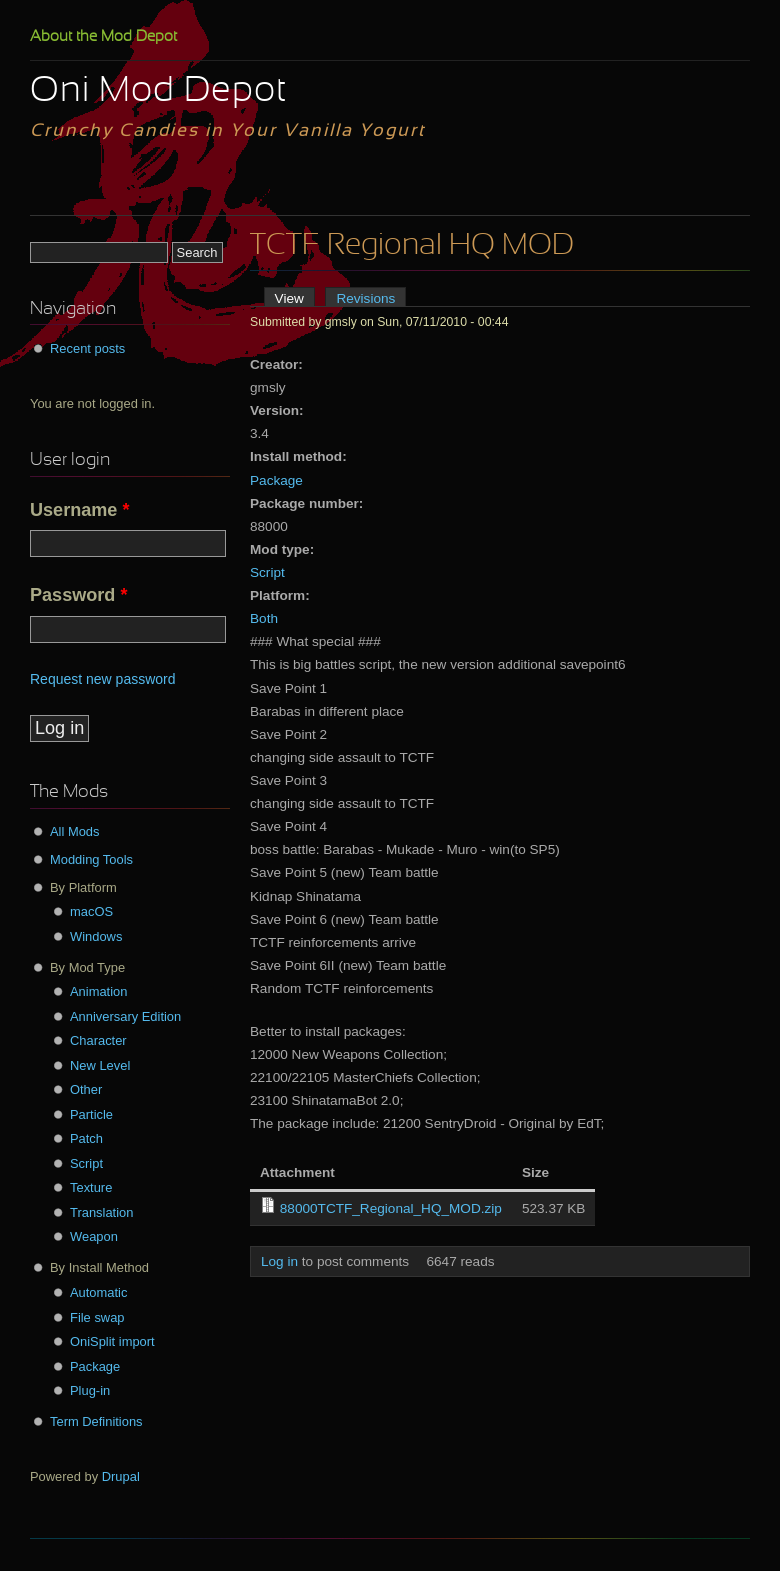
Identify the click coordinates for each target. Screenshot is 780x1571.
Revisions (365, 298)
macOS (91, 911)
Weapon (94, 1236)
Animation (98, 991)
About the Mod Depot (103, 37)
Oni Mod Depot (158, 92)
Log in (279, 1261)
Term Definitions (96, 1421)
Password (78, 595)
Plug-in (90, 1390)
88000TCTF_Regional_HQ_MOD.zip (391, 1208)
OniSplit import (112, 1341)
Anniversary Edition (125, 1016)
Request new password (103, 679)
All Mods (75, 831)
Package (276, 480)
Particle (91, 1114)
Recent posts (87, 348)
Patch (86, 1138)
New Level (100, 1065)
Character (98, 1040)
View (295, 298)
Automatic (98, 1292)
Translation (101, 1212)
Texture (91, 1187)
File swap (97, 1317)
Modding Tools (91, 859)
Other (86, 1089)
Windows (96, 936)
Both (264, 618)
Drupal (121, 1476)
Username (80, 510)
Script (267, 572)
